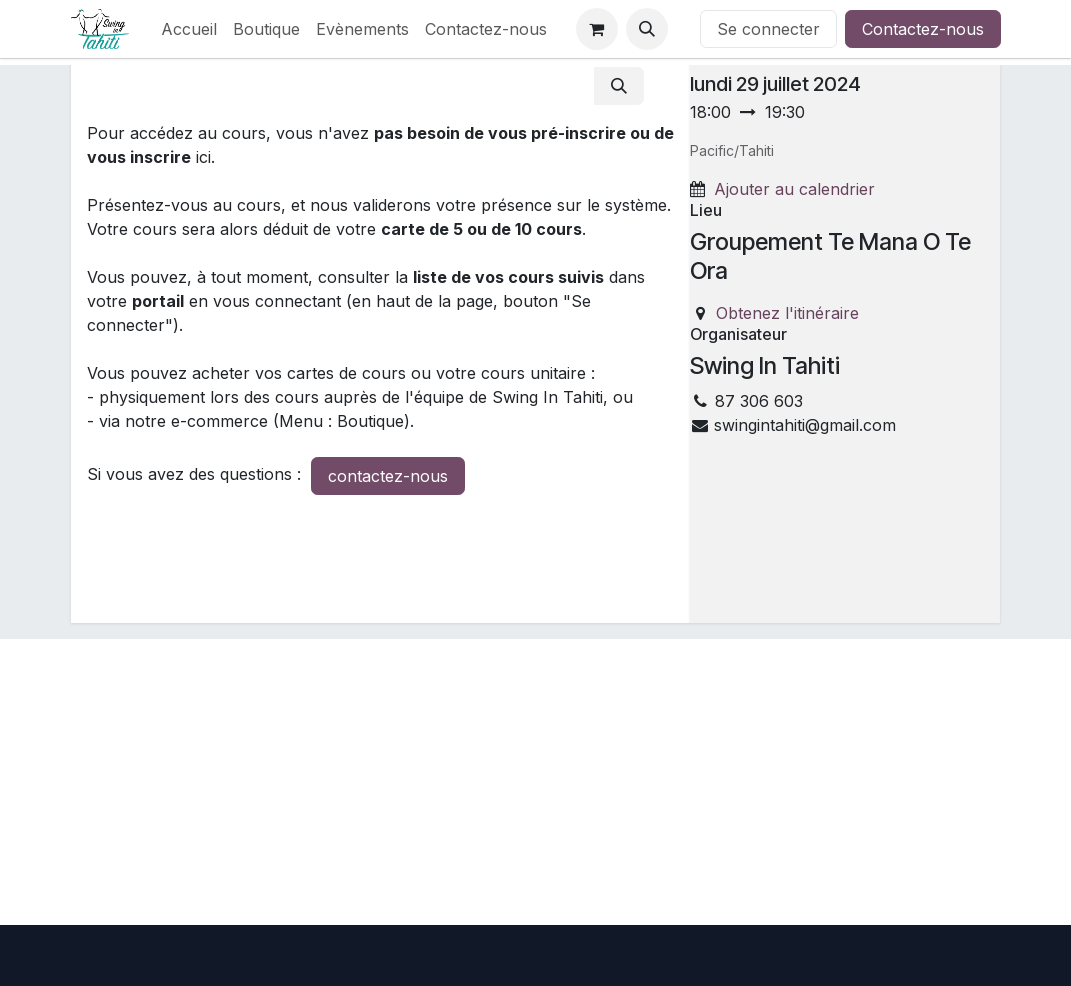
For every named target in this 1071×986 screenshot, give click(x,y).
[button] (647, 29)
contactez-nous (388, 476)
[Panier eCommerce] (597, 29)
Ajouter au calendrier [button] (794, 189)
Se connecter (768, 29)
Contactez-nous (923, 29)
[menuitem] (189, 29)
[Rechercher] (619, 86)
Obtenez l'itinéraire (787, 313)
